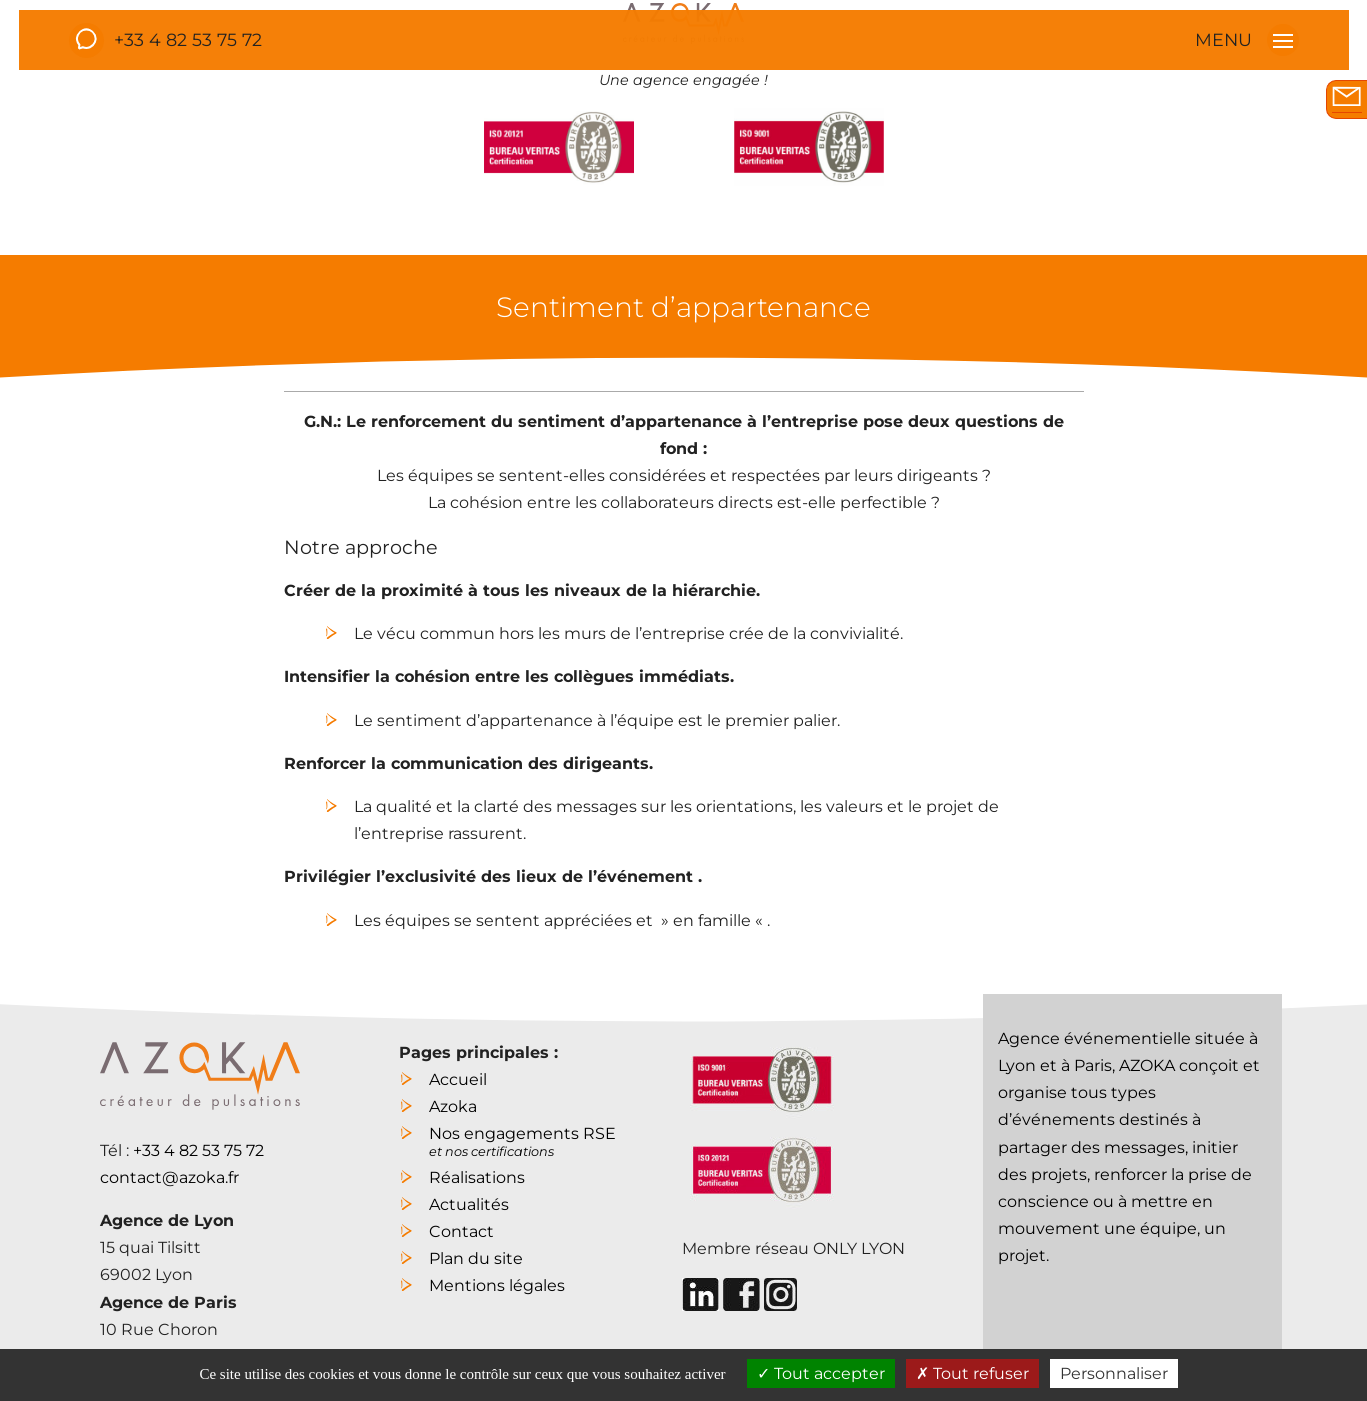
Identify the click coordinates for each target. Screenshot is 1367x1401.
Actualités (469, 1204)
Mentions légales (497, 1285)
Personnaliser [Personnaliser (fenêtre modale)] (1114, 1373)
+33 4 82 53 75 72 (188, 39)
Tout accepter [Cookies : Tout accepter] (821, 1373)
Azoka (453, 1106)
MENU (1247, 40)
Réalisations (477, 1177)
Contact (461, 1231)
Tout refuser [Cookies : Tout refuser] (972, 1373)
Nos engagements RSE (522, 1139)
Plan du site (476, 1258)
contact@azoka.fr (169, 1177)
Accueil (458, 1079)
